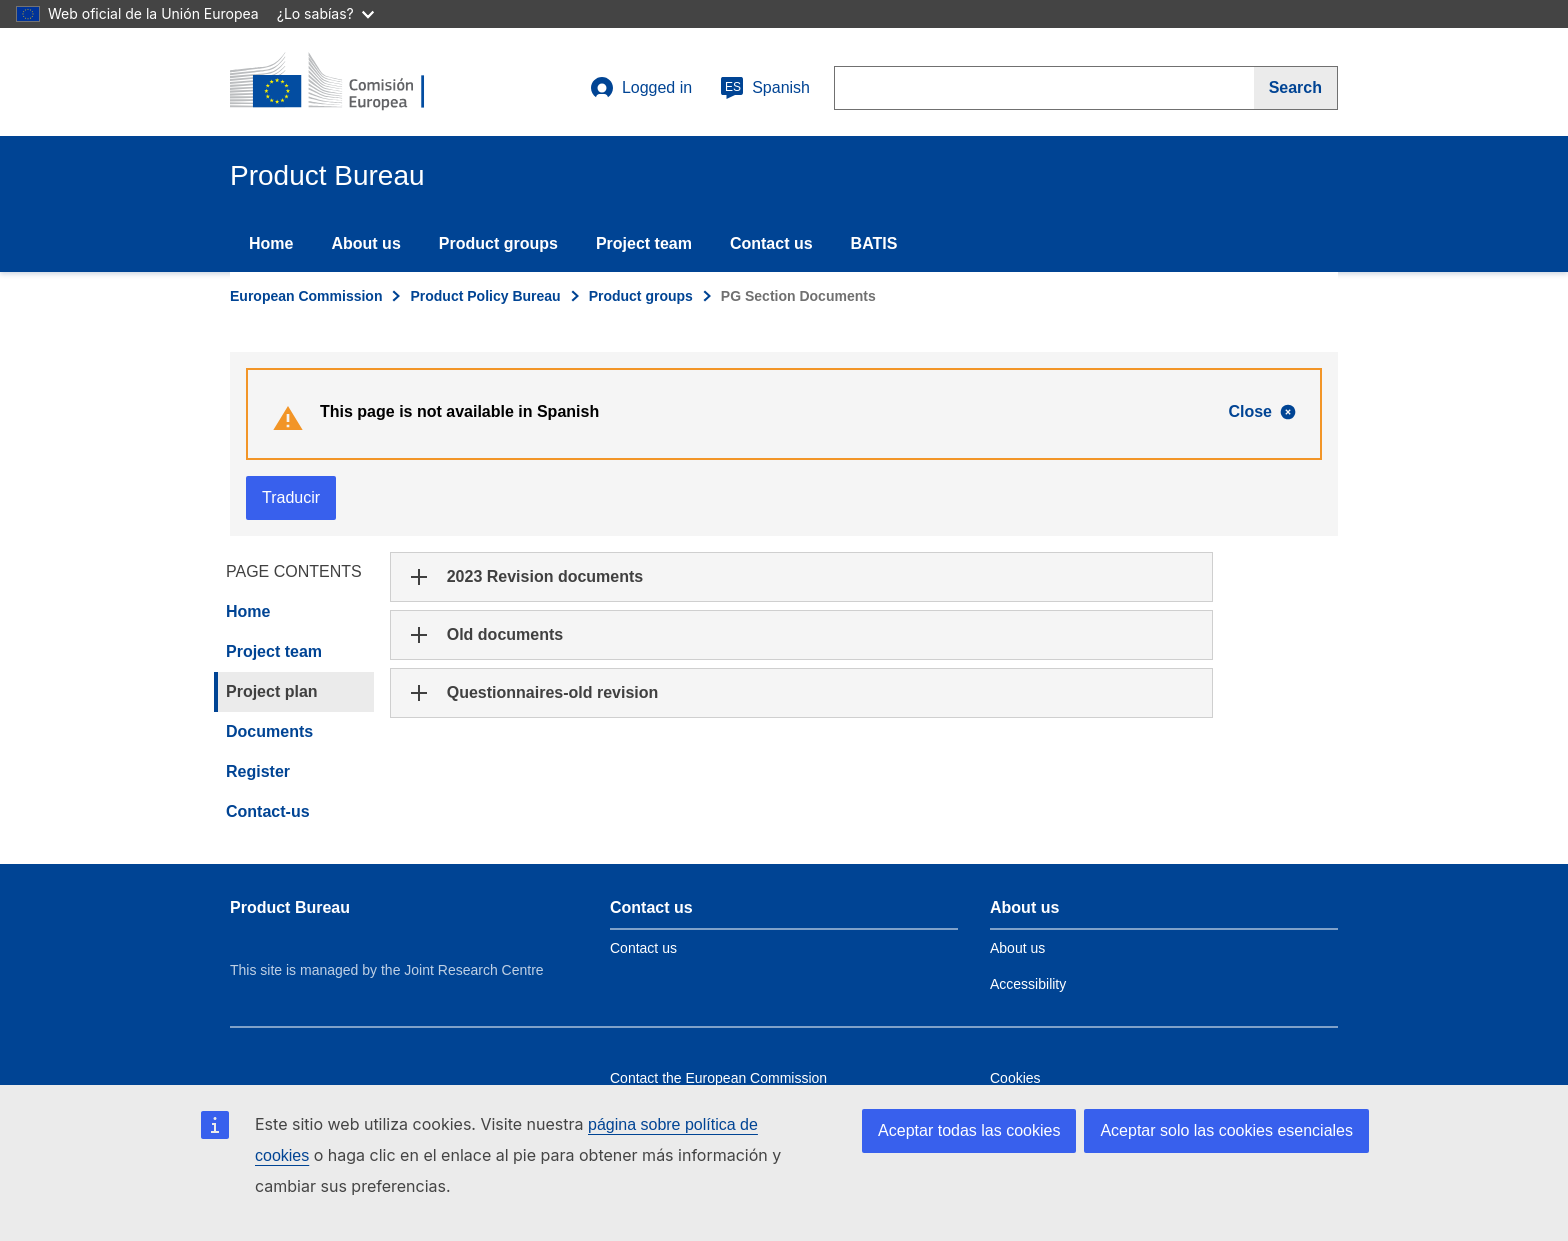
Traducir (291, 497)
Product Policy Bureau (485, 296)
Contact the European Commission (718, 1078)
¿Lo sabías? (325, 13)
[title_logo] (351, 82)
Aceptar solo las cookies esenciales (1226, 1130)
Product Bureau (290, 907)
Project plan (272, 691)
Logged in (641, 88)
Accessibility (1028, 984)
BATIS (874, 243)
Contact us (771, 243)
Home (271, 243)
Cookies (1015, 1078)
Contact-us (268, 811)
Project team (644, 243)
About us (365, 243)
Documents (269, 731)
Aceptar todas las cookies (969, 1130)
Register (258, 771)
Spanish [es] (765, 88)
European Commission (306, 296)
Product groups (498, 243)
